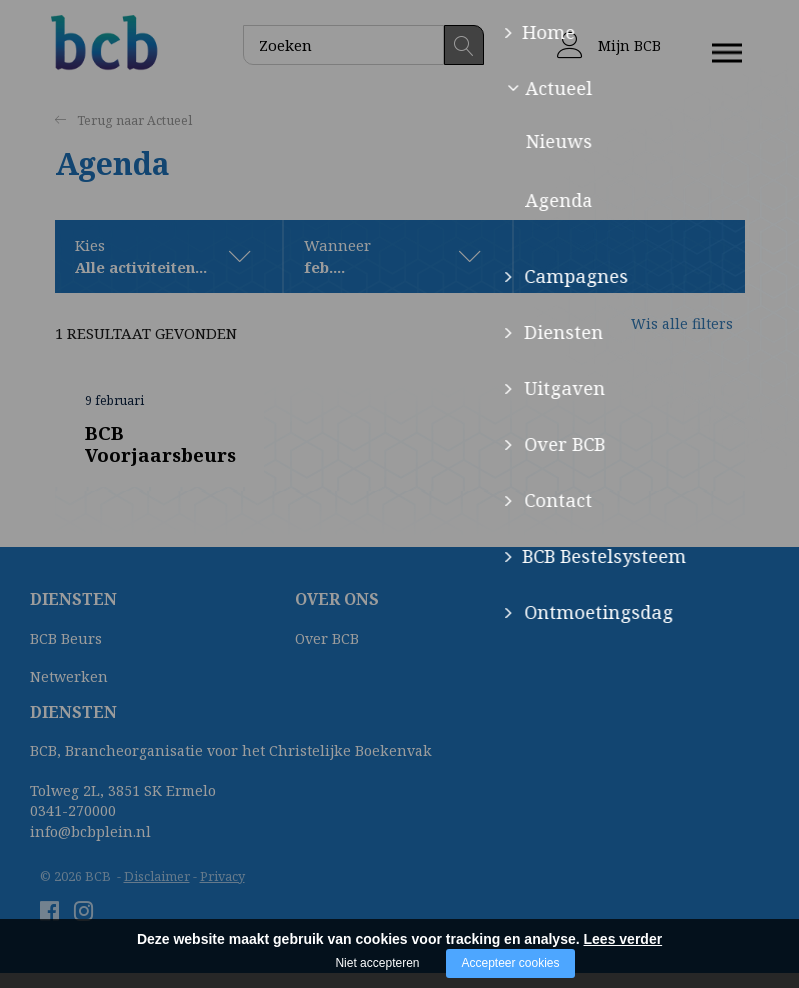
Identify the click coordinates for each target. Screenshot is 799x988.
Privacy (222, 876)
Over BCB (327, 639)
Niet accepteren (377, 963)
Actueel (170, 121)
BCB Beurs (66, 639)
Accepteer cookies (510, 963)
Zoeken (464, 45)
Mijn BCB (609, 45)
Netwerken (69, 676)
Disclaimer (157, 876)
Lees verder (623, 939)
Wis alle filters (665, 334)
